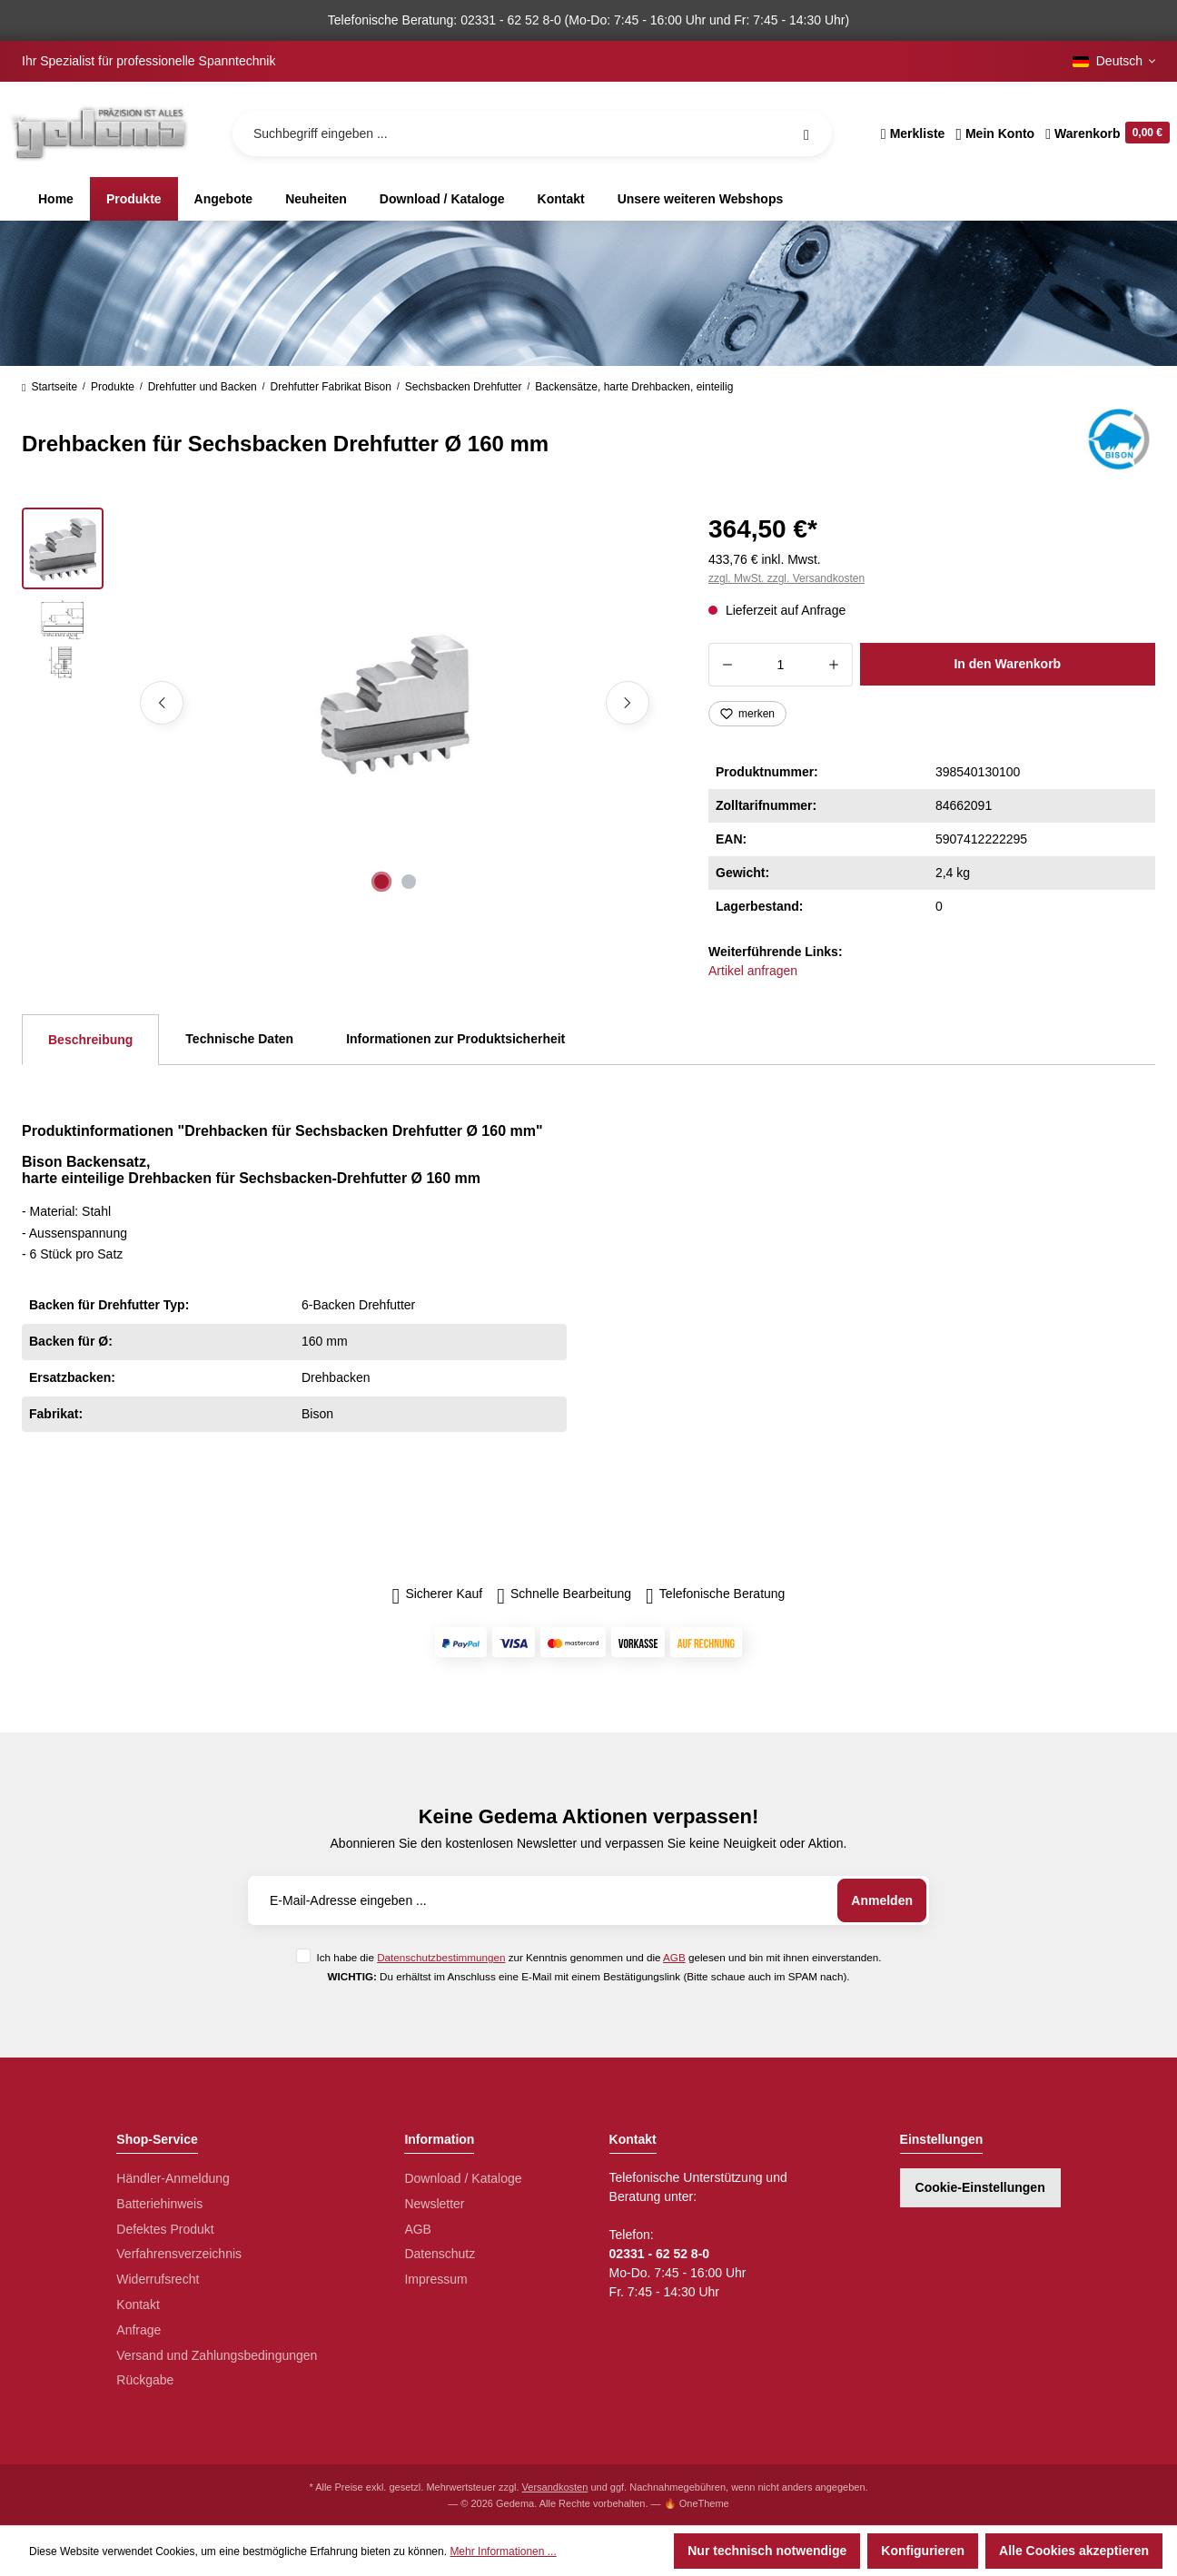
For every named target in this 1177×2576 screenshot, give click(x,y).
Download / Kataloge (462, 2178)
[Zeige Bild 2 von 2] (408, 881)
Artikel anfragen (752, 970)
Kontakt (137, 2304)
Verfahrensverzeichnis (179, 2253)
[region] (343, 703)
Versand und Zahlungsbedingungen (216, 2355)
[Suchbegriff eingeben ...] (532, 133)
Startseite (49, 386)
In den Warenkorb (1007, 663)
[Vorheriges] (161, 703)
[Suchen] (806, 133)
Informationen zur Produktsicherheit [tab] (455, 1038)
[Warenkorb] (1105, 133)
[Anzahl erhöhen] (834, 664)
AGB (674, 1957)
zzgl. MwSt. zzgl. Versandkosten (786, 578)
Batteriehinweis (159, 2203)
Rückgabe (144, 2380)
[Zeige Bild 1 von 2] (381, 881)
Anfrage (138, 2330)
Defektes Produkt (164, 2229)
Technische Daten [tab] (239, 1038)
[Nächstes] (627, 703)
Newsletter (434, 2203)
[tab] (90, 1039)
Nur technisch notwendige (766, 2550)
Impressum (435, 2279)
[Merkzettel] (913, 133)
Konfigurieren (922, 2550)
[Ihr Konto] (995, 133)
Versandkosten (555, 2487)
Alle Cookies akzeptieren (1074, 2550)
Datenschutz (439, 2253)
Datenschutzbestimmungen (441, 1957)
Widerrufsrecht (157, 2279)
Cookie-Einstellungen (980, 2187)
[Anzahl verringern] (727, 664)
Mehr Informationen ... (503, 2551)
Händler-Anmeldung (173, 2178)
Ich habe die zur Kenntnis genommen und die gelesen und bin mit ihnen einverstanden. (598, 1957)
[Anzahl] (780, 664)
